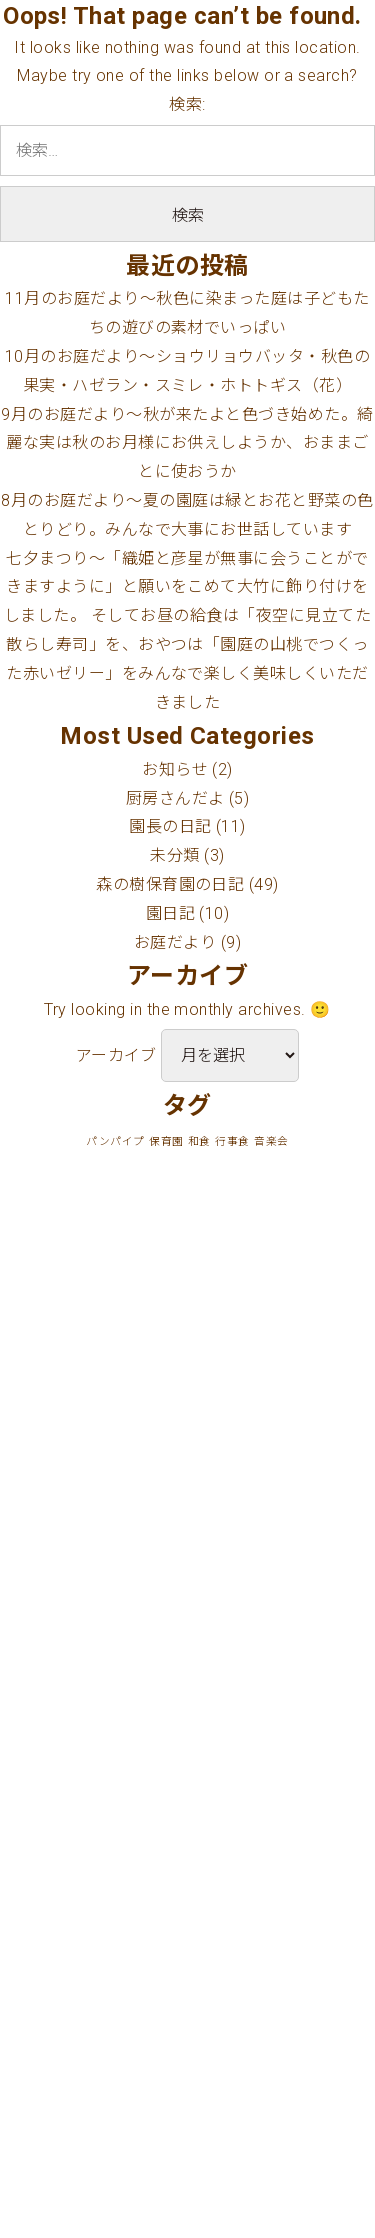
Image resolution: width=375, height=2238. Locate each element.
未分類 (174, 855)
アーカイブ (116, 1055)
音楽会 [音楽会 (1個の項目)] (271, 1141)
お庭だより (175, 942)
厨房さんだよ (175, 798)
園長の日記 (170, 826)
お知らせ (175, 769)
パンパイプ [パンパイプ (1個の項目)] (115, 1141)
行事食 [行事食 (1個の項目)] (232, 1141)
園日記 (170, 913)
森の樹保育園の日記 (170, 884)
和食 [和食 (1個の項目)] (199, 1141)
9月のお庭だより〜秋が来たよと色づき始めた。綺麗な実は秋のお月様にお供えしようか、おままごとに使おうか (187, 443)
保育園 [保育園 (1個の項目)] (166, 1141)
